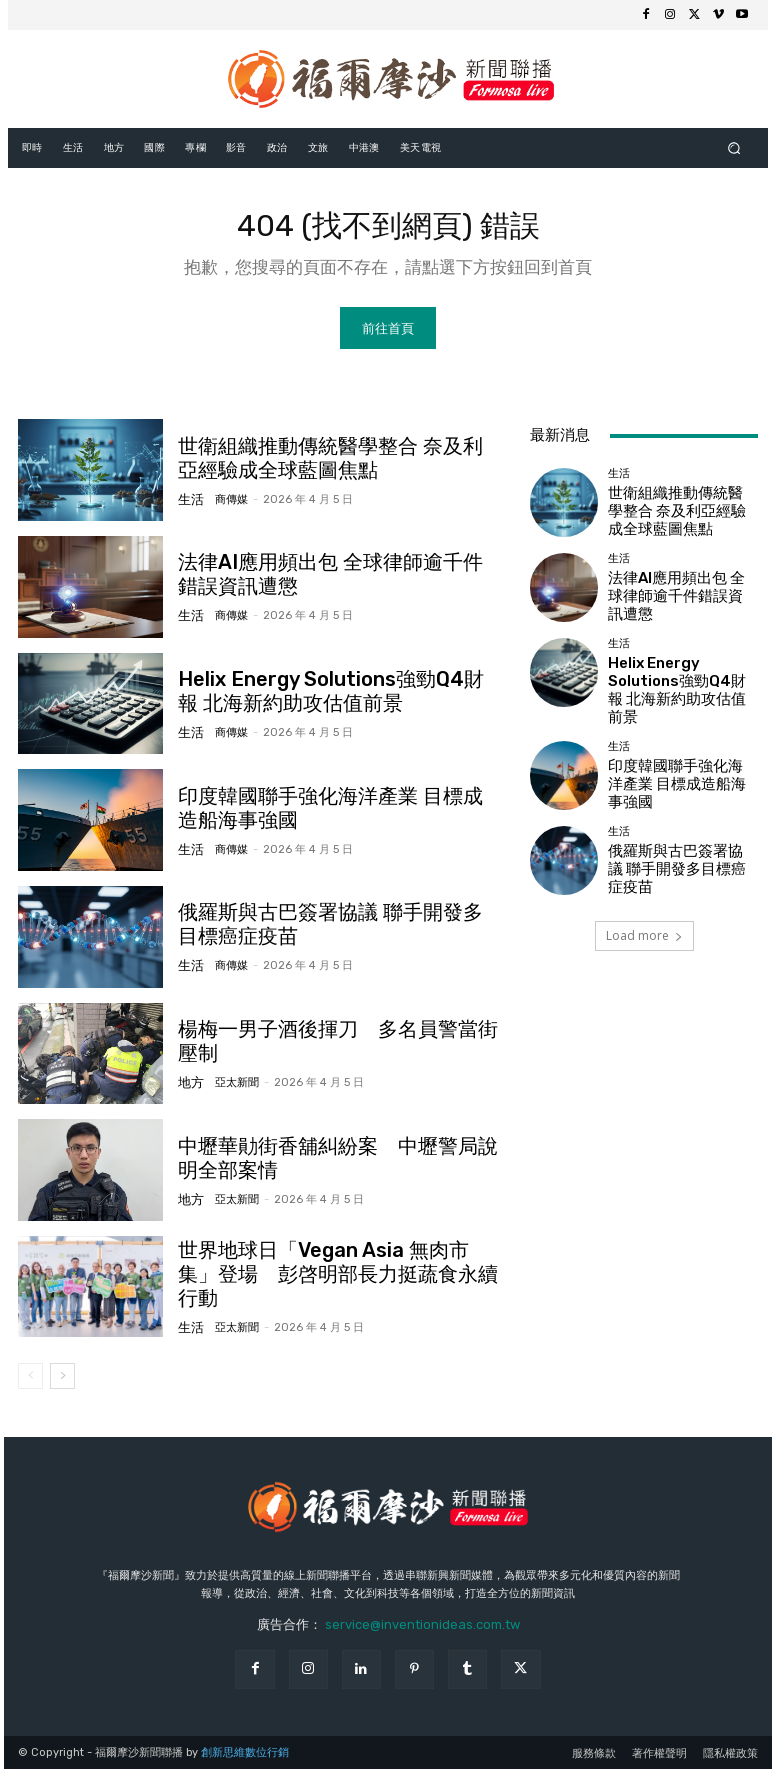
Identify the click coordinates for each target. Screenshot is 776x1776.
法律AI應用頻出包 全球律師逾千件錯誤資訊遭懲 (333, 582)
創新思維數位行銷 (245, 1759)
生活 (189, 503)
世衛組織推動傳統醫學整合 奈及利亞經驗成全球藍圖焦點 (681, 517)
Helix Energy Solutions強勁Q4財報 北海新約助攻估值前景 (682, 684)
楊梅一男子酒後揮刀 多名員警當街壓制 (331, 1049)
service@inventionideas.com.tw (422, 1631)
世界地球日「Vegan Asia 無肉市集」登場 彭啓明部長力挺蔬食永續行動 (343, 1282)
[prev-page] (30, 1383)
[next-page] (62, 1383)
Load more (644, 917)
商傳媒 (224, 503)
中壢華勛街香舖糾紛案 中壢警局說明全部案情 (339, 1165)
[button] (734, 147)
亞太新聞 (230, 1076)
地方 (189, 1076)
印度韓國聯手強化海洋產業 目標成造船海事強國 (333, 815)
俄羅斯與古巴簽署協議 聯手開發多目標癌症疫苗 (681, 851)
